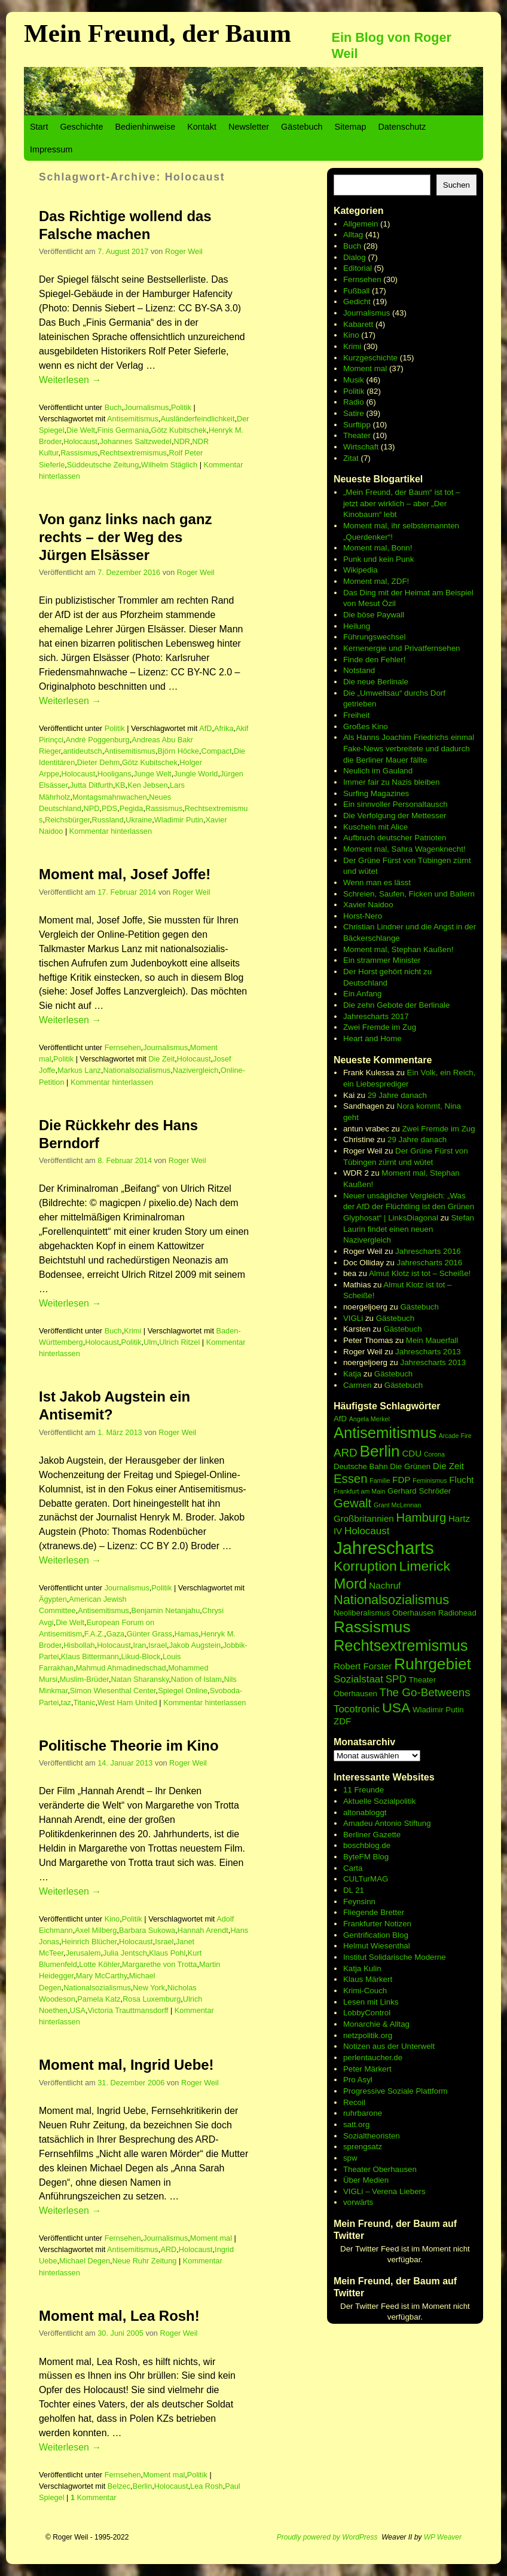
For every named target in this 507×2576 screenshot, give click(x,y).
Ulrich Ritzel (179, 1342)
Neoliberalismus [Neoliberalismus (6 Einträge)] (362, 1612)
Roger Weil (184, 251)
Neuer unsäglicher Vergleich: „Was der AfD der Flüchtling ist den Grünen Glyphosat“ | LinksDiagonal (408, 1206)
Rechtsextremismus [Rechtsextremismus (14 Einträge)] (401, 1645)
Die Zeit (161, 1058)
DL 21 (353, 1890)
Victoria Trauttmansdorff (128, 2010)
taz (66, 1702)
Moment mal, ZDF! (376, 581)
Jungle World (195, 773)
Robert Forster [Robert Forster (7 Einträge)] (363, 1666)
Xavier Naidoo (368, 904)
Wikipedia (360, 569)
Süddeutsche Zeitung (103, 464)
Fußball (356, 290)
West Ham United (127, 1702)
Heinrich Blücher (89, 1941)
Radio (353, 401)
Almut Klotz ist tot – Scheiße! (420, 1273)
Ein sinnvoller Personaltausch (395, 804)
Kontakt (201, 126)
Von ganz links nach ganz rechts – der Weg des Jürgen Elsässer (125, 537)
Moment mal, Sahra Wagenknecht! (404, 849)
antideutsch (82, 751)
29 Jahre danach (397, 1095)
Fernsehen (123, 1047)
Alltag (353, 234)
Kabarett (358, 324)
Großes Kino (365, 726)
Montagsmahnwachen (109, 797)
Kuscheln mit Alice (375, 826)
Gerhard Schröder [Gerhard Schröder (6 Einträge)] (419, 1490)
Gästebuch (302, 126)
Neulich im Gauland (378, 770)
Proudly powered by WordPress (327, 2537)
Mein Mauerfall (432, 1340)
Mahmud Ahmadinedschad (121, 1667)
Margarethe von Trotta (159, 1964)
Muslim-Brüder (84, 1679)
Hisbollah (78, 1645)
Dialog (354, 257)
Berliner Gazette (372, 1834)
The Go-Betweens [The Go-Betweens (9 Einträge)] (425, 1692)
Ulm (150, 1342)
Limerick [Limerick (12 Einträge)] (425, 1566)
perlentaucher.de (372, 2057)
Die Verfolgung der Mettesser (395, 815)
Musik (353, 379)
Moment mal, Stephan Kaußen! (398, 949)
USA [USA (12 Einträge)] (396, 1707)
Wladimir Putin (178, 819)
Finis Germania (123, 430)
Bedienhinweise (145, 126)
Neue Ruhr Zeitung (144, 2260)
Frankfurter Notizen (377, 1923)
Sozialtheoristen (371, 2135)
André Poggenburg (98, 739)
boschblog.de (366, 1845)
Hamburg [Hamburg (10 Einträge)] (421, 1517)
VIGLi (353, 1318)
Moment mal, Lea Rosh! (119, 2316)
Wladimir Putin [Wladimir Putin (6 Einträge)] (438, 1709)
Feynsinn (359, 1901)
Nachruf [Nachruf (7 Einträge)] (385, 1585)
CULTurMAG (366, 1878)
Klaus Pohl (167, 1952)
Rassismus (78, 452)
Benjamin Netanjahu (165, 1610)
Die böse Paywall (373, 614)
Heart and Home (372, 1038)
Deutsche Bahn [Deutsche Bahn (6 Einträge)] (361, 1466)
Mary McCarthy (101, 1975)
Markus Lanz (79, 1070)
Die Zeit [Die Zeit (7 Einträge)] (448, 1466)
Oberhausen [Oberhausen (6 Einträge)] (414, 1612)
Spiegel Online (182, 1690)
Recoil (354, 2102)
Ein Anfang (362, 993)
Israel (157, 1645)
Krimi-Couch (365, 1990)
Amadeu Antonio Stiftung (387, 1823)
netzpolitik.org (367, 2035)
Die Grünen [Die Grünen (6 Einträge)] (410, 1466)
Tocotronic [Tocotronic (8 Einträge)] (357, 1709)
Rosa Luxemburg (152, 1998)
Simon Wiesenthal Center (113, 1690)
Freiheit (356, 715)
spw (350, 2157)
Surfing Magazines (376, 793)
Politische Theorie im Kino (129, 1745)
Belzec (119, 2486)
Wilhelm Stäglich (169, 464)
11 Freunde (363, 1789)
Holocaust (80, 441)
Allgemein (360, 223)
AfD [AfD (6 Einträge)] (340, 1418)
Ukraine (139, 819)
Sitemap (350, 126)
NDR (181, 441)
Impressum (51, 149)
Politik (181, 407)
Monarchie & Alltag (376, 2024)
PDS (109, 808)
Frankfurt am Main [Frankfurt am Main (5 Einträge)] (359, 1491)
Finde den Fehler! (374, 659)
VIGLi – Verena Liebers (384, 2191)
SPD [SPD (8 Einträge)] (396, 1679)
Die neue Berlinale (375, 681)
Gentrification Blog (375, 1935)
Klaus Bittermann (90, 1656)
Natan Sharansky (140, 1679)
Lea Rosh (206, 2486)
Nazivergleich (196, 1070)
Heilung (356, 626)
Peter (354, 2068)
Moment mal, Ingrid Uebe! (126, 2065)
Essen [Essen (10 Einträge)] (351, 1478)
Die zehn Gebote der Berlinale (396, 1005)
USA (77, 2010)
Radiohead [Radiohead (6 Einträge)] (457, 1612)
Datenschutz (402, 126)
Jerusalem (83, 1952)
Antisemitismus (132, 418)
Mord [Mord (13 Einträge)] (350, 1583)
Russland (108, 819)
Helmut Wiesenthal (376, 1945)
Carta (353, 1868)
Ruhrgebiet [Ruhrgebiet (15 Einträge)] (432, 1664)
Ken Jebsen (147, 785)
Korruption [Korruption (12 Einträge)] (365, 1566)
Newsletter (248, 126)
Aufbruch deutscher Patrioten (395, 837)
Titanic (84, 1702)
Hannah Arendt (203, 1930)
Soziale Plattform (417, 2091)
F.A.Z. (94, 1633)
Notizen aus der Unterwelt (389, 2046)
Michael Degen (84, 2260)
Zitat (351, 458)
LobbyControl (366, 2012)
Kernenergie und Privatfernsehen (401, 648)
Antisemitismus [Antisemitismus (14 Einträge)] (385, 1432)
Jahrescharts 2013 (428, 1351)
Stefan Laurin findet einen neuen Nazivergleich (408, 1228)
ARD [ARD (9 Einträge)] (346, 1452)
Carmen (357, 1385)
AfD (205, 728)
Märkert (377, 2068)
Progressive (365, 2091)
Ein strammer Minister (382, 960)
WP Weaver (443, 2537)
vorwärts (358, 2202)
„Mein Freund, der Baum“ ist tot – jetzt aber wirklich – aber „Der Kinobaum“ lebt (401, 503)
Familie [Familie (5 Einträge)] (379, 1480)
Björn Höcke (177, 751)
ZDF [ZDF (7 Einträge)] (342, 1721)
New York (149, 1987)
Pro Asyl (357, 2079)
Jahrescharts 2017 (376, 1016)
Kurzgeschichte (370, 357)
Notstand (359, 670)
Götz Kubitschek (179, 430)
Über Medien (366, 2180)
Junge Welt (152, 773)
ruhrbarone (362, 2113)
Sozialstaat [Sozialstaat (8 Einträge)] (358, 1679)
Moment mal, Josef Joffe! (124, 874)
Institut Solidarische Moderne (394, 1957)
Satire (353, 413)
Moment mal (211, 2238)
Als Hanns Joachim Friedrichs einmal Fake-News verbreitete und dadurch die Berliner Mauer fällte (408, 748)
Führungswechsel (374, 636)
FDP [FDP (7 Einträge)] (401, 1479)
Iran (139, 1645)
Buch (113, 407)
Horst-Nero (362, 915)
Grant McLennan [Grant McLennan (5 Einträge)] (397, 1505)
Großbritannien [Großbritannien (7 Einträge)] (364, 1518)
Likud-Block (141, 1656)
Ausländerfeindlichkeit (197, 418)
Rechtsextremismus (133, 452)
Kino (112, 1918)
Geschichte (81, 126)
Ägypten (53, 1599)
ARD (168, 2249)
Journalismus (146, 407)
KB (120, 785)
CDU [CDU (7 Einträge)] (412, 1453)
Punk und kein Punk (378, 559)
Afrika (224, 728)
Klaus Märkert (367, 1979)
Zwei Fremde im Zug (379, 1027)
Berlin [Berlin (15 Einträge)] (379, 1451)
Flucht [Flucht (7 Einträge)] (461, 1479)
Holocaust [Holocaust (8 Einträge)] (367, 1531)
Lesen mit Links (371, 2001)
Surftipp (357, 424)
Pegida (131, 808)
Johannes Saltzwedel (135, 441)
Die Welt (80, 430)
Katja (352, 1373)
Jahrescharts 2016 (428, 1251)
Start (39, 126)
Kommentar (94, 2497)
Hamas (186, 1633)
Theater (357, 435)
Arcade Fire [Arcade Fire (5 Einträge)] (455, 1435)
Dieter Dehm (98, 762)
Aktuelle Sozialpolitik (379, 1801)
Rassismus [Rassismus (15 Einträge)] (372, 1627)
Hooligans (114, 773)
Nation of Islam (196, 1679)
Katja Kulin (362, 1968)
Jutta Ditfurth (91, 785)
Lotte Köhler (99, 1964)
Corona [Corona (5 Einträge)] (434, 1454)
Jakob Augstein (195, 1645)
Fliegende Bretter (373, 1912)
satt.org (356, 2124)
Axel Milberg (96, 1930)
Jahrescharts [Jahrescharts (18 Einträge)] (384, 1548)
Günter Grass (150, 1633)
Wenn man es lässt (377, 882)
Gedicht (357, 301)
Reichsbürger (67, 819)
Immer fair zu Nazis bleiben (391, 782)
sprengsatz (362, 2146)
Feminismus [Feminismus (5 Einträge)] (430, 1480)
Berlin (142, 2486)
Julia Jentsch (125, 1952)
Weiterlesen (70, 380)
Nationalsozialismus (137, 1070)
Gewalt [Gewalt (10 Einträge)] (352, 1503)
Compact (216, 751)
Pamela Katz (98, 1998)
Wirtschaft (360, 446)
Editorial (357, 268)
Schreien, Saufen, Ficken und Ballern (409, 893)
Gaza (115, 1633)
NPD (91, 808)
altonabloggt (365, 1812)
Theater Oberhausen (380, 2169)
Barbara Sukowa (147, 1930)
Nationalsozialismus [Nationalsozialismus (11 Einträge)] (391, 1599)
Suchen (456, 184)
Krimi (132, 1330)
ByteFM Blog (366, 1856)
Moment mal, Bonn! (378, 547)
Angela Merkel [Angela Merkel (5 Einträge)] (369, 1418)
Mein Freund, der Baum (157, 33)
